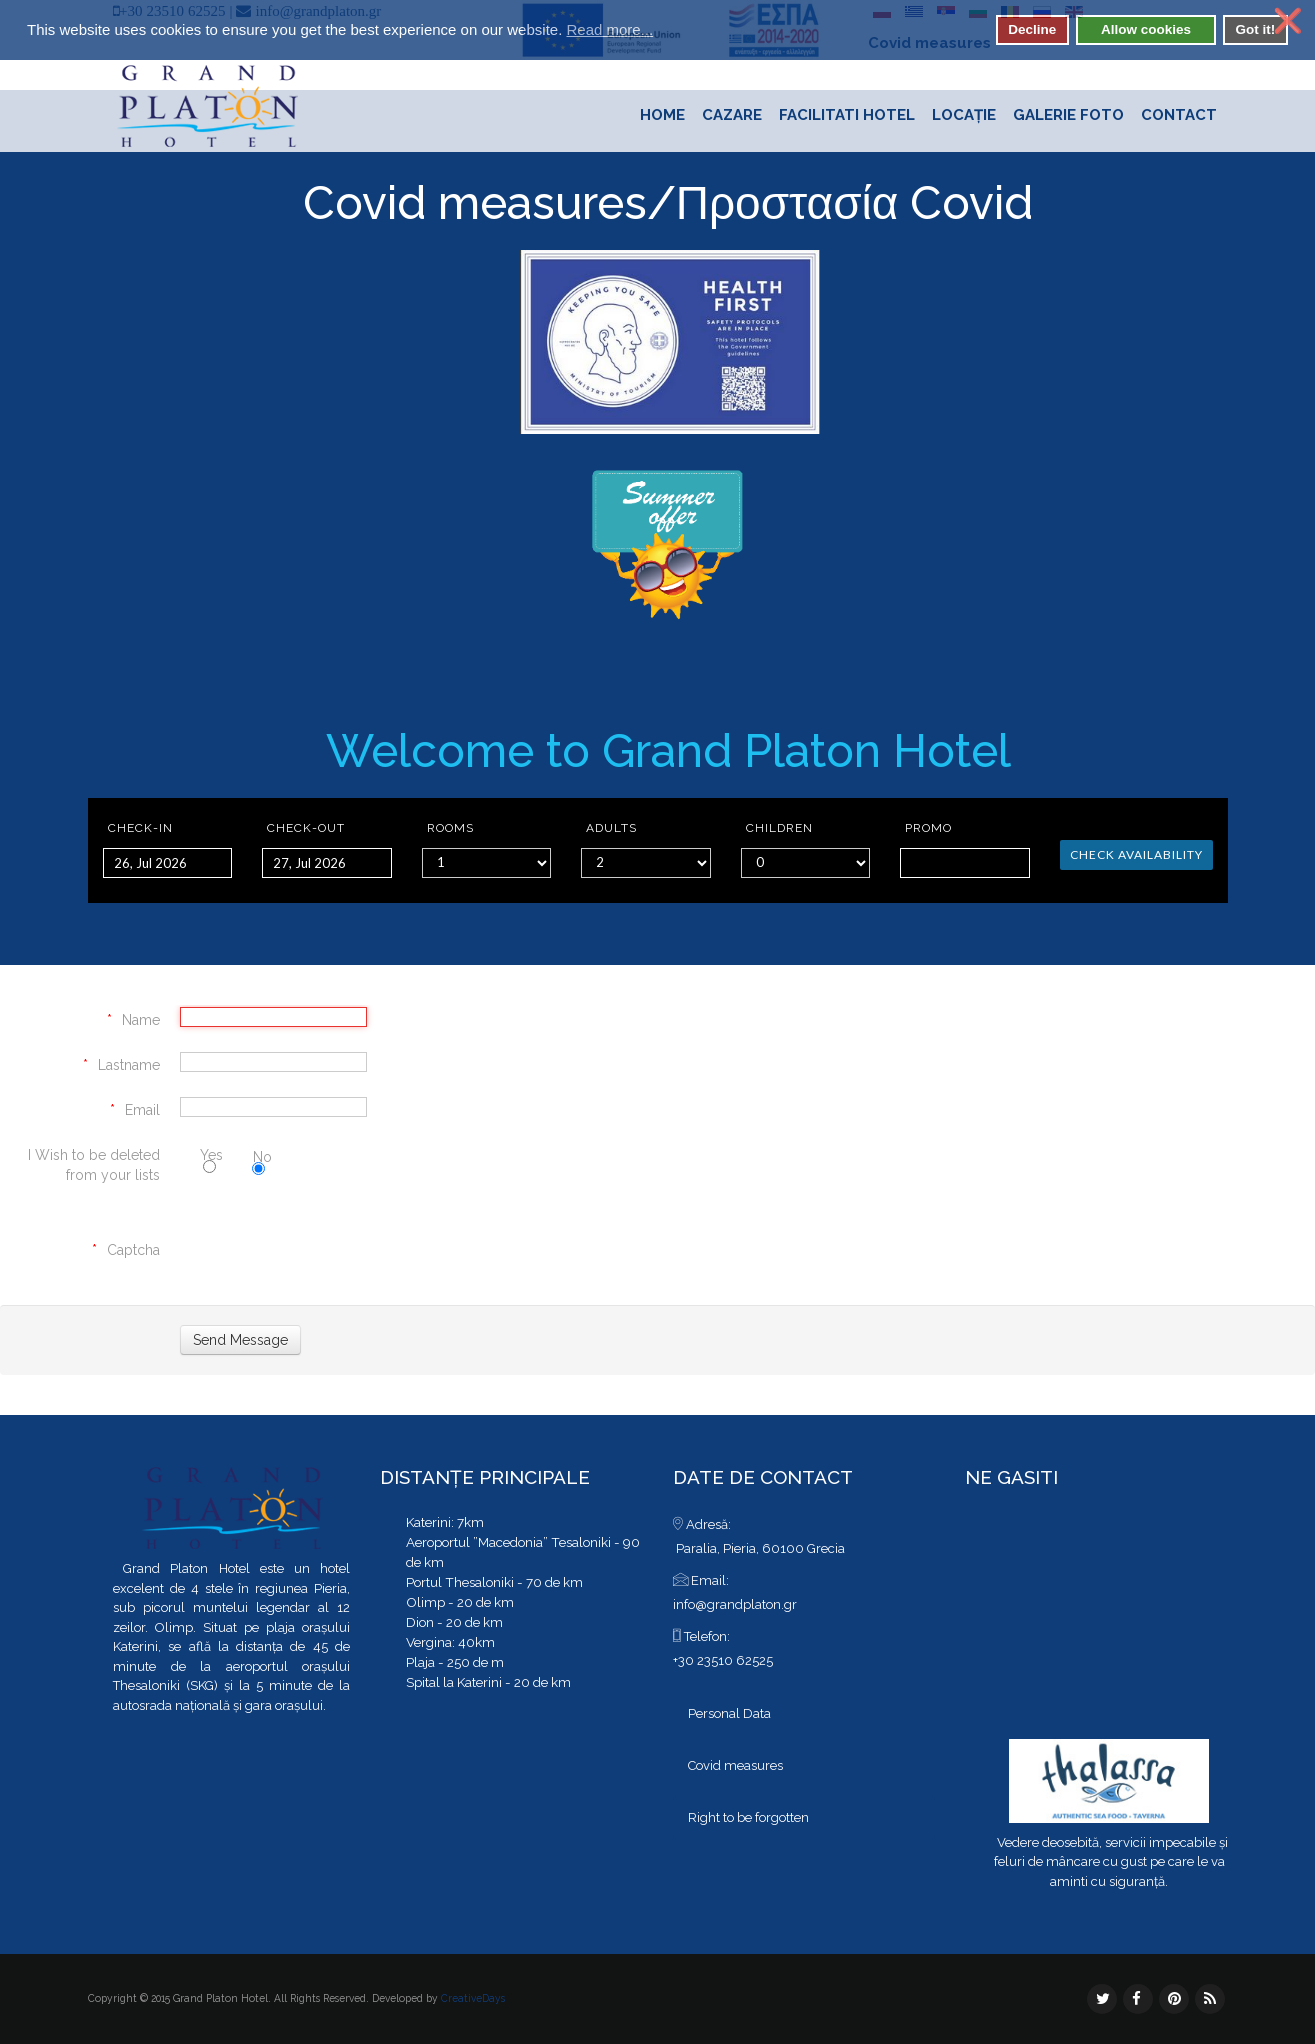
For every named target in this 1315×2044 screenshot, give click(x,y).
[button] (665, 32)
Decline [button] (1032, 29)
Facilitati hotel (847, 115)
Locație (964, 115)
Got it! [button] (1255, 29)
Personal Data (729, 1713)
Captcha (133, 1250)
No (262, 1158)
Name (141, 1020)
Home (662, 115)
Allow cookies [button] (1146, 29)
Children (779, 828)
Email (142, 1110)
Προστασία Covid (855, 203)
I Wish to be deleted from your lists (94, 1165)
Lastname (129, 1065)
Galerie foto (1068, 115)
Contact (1179, 115)
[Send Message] (240, 1340)
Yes (211, 1157)
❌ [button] (1288, 21)
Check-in (140, 828)
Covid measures (475, 203)
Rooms (450, 828)
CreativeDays (473, 1998)
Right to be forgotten (748, 1817)
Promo (928, 828)
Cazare (732, 115)
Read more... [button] (609, 29)
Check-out (306, 828)
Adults (611, 828)
